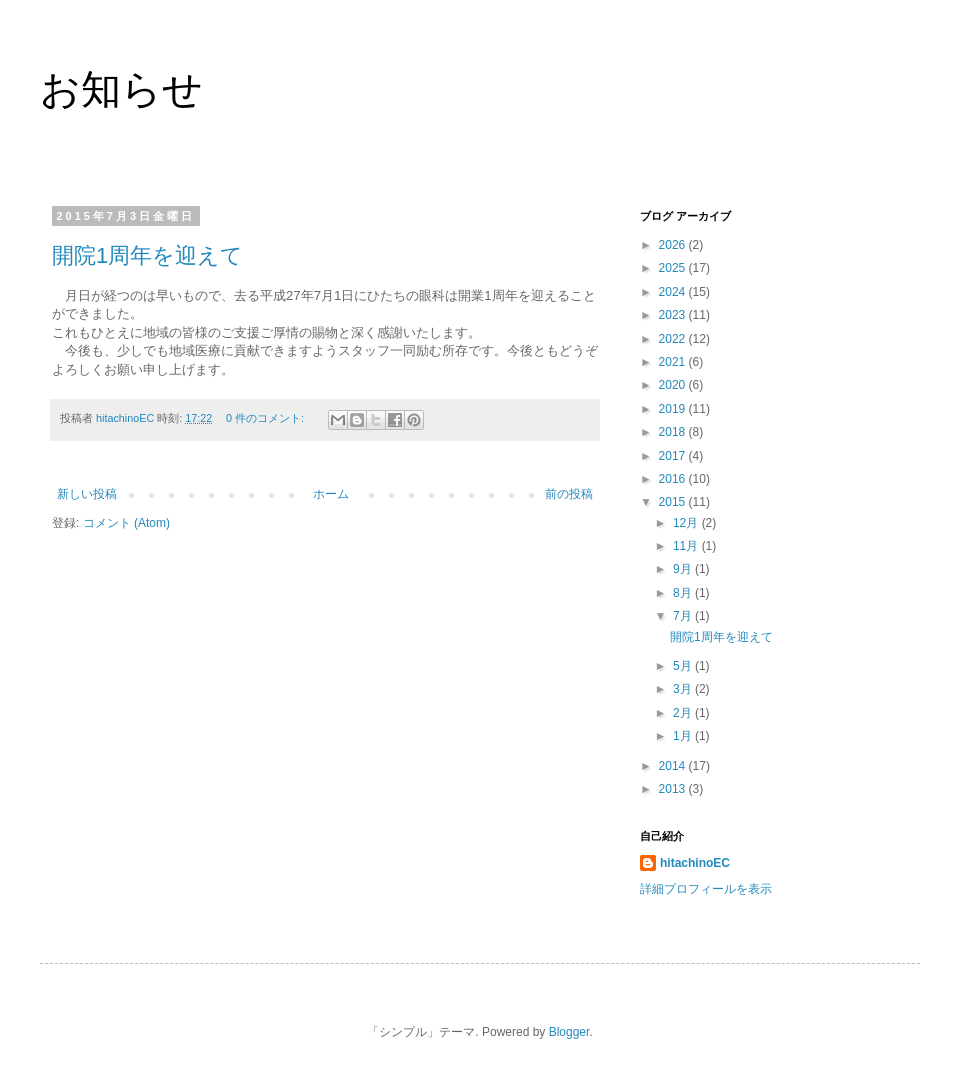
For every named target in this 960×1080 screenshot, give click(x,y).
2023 (674, 315)
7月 (684, 616)
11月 (687, 546)
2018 (674, 432)
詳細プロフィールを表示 (706, 889)
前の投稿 (569, 494)
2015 (674, 502)
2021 (674, 362)
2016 (674, 479)
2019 (674, 409)
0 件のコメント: (266, 418)
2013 (674, 789)
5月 (684, 666)
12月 (687, 523)
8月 (684, 593)
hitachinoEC (695, 863)
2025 (674, 268)
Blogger (569, 1032)
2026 (674, 245)
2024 (674, 292)
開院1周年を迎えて (147, 255)
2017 (674, 456)
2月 (684, 713)
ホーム (331, 494)
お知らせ (121, 89)
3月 (684, 689)
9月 (684, 569)
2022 (674, 339)
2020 (674, 385)
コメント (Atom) (126, 523)
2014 (674, 766)
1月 (684, 736)
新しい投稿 (87, 494)
